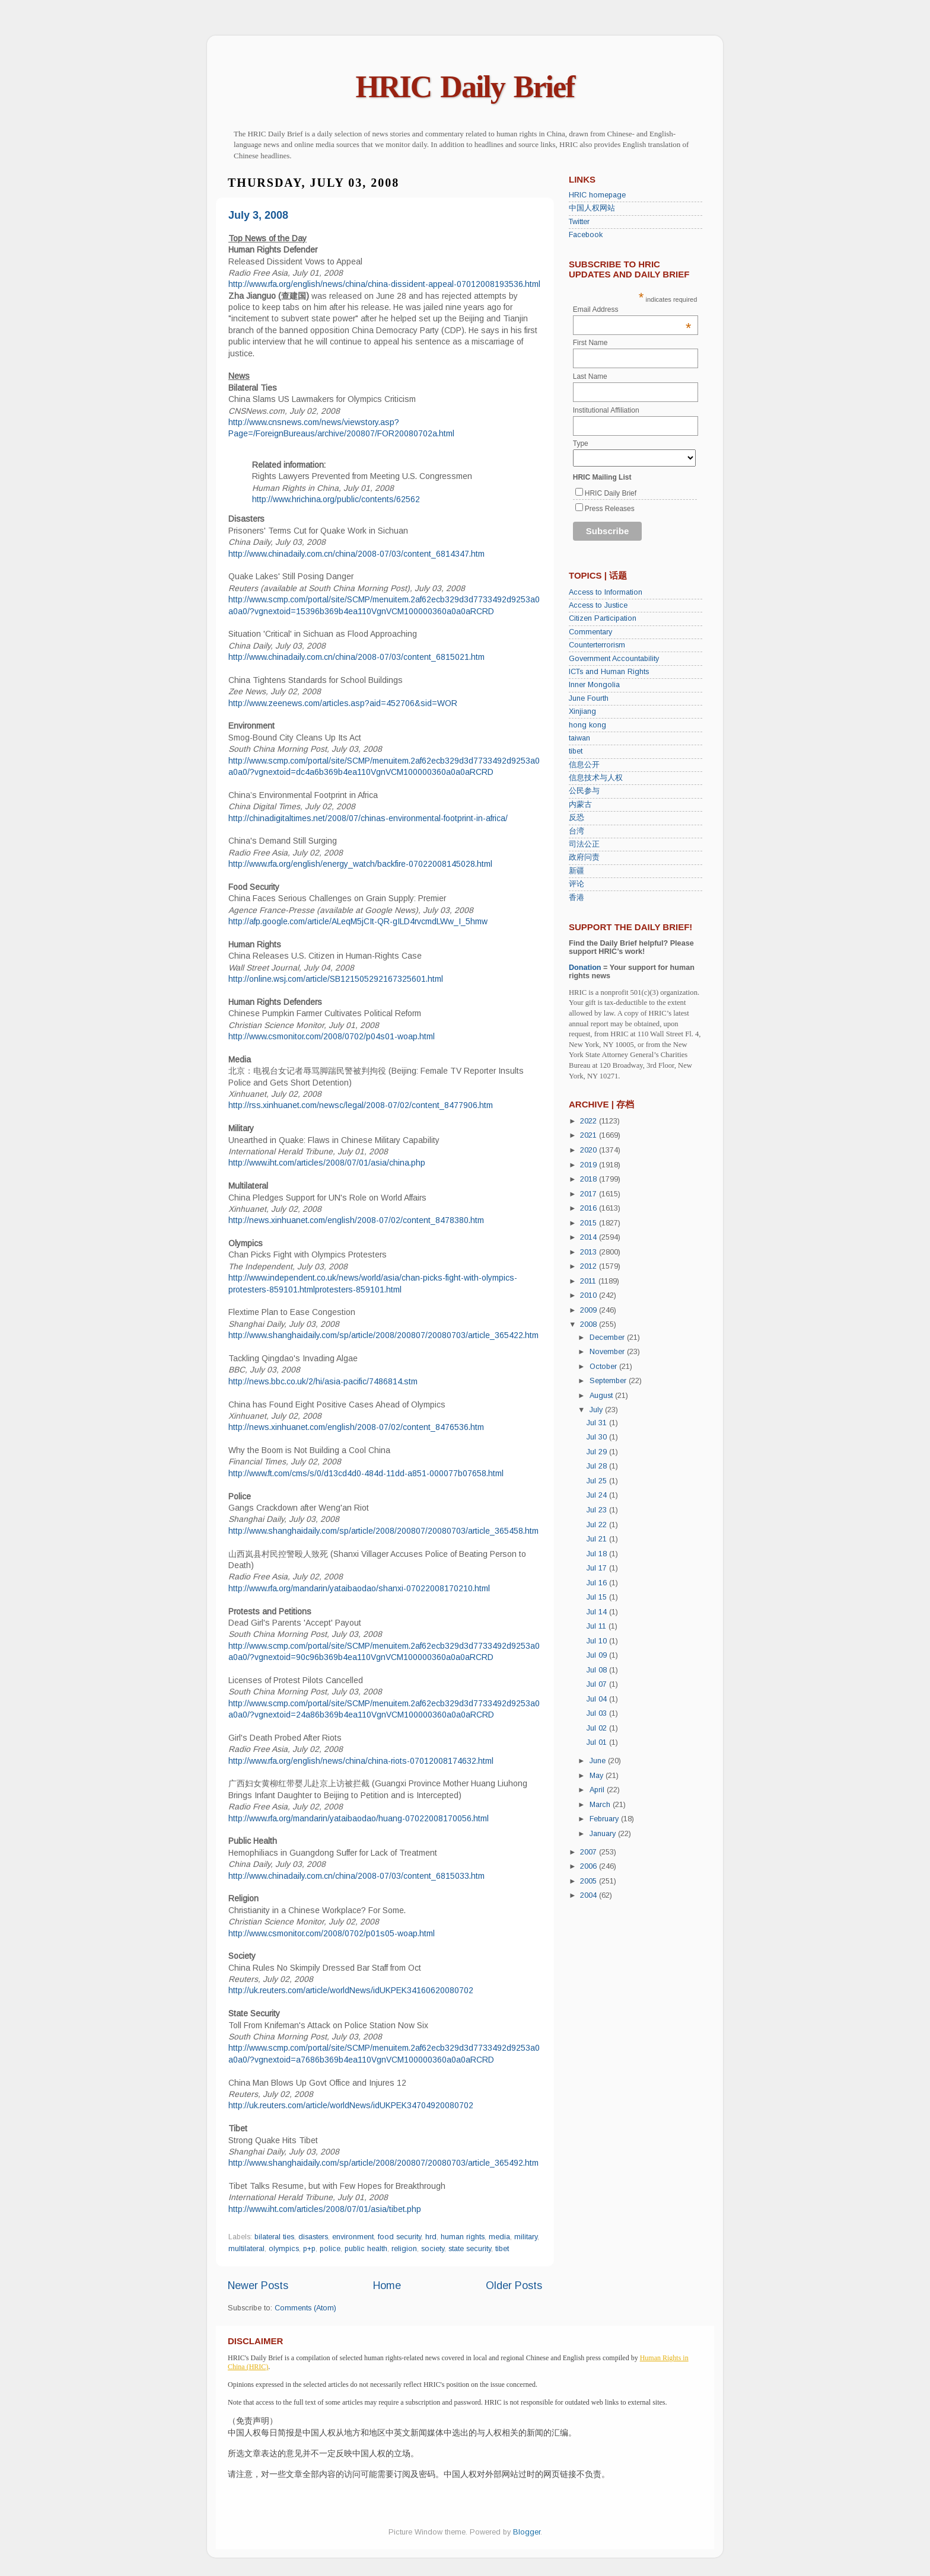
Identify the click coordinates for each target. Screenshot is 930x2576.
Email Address (632, 309)
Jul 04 (598, 1699)
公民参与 (584, 791)
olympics (284, 2249)
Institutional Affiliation (606, 410)
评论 (576, 884)
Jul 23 (598, 1510)
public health (366, 2249)
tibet (502, 2249)
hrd (431, 2237)
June (599, 1761)
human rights (463, 2237)
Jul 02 (598, 1728)
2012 (589, 1266)
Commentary (590, 632)
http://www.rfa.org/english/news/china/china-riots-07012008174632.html (360, 1761)
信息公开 (584, 765)
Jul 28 (598, 1466)
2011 (589, 1281)
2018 (589, 1179)
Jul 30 (598, 1437)
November (608, 1352)
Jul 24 (598, 1495)
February (605, 1819)
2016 (589, 1208)
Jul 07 (598, 1684)
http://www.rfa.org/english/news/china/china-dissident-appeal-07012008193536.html (384, 284)
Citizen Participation (602, 618)
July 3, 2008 (258, 215)
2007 (589, 1852)
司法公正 (584, 844)
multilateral (246, 2249)
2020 (589, 1150)
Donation (585, 967)
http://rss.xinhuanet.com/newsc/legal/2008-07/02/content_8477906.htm (360, 1105)
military (525, 2237)
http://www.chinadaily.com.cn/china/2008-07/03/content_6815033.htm (356, 1876)
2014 (589, 1237)
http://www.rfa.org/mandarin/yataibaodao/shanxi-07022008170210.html (359, 1588)
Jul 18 (598, 1554)
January (604, 1834)
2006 (589, 1866)
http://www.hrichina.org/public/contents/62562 (336, 499)
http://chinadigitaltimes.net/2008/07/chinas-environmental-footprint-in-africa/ (368, 818)
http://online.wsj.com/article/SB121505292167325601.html (335, 979)
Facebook (586, 235)
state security (469, 2249)
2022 (589, 1121)
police (330, 2249)
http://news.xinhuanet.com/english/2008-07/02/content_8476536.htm (356, 1427)
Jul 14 (598, 1612)
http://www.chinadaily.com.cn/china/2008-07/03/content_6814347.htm (356, 553)
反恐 (576, 817)
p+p (309, 2249)
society (432, 2249)
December (608, 1337)
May (598, 1775)
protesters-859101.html (358, 1289)
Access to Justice (598, 605)
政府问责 (584, 857)
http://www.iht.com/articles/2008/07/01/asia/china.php (326, 1162)
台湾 (576, 831)
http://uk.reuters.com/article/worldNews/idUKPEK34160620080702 (350, 1990)
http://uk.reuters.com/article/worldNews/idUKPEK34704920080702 (350, 2105)
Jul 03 (598, 1713)
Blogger (526, 2532)
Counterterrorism (597, 645)
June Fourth (589, 698)
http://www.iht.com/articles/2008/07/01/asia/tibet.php (324, 2209)
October (604, 1366)
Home (387, 2285)
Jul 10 (598, 1641)
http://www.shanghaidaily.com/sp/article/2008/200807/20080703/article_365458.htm (383, 1531)
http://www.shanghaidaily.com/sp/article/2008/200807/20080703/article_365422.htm (383, 1335)
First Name (590, 343)
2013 (589, 1252)
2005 (589, 1881)
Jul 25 (598, 1481)
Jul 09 (598, 1655)
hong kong (587, 725)
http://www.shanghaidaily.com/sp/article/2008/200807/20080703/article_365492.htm (383, 2163)
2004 (589, 1895)
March (601, 1805)
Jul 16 (598, 1583)
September (609, 1381)
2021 (589, 1135)
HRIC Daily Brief (465, 87)
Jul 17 (598, 1568)
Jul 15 (598, 1597)
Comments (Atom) (305, 2308)
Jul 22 (598, 1525)
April (598, 1790)
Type (580, 443)
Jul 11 (598, 1626)
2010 (589, 1295)
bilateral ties (274, 2237)
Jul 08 (598, 1670)
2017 (589, 1194)
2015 (589, 1223)
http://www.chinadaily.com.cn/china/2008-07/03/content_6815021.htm (356, 657)
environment (353, 2237)
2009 (589, 1310)
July (597, 1410)
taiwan (579, 738)
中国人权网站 (592, 208)
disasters (313, 2237)
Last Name (590, 376)
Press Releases (610, 509)
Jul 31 (598, 1423)
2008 (589, 1324)
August (602, 1395)
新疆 (576, 871)
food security (399, 2237)
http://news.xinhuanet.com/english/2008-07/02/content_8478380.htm (356, 1220)
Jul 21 (598, 1539)
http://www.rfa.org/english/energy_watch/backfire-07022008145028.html (360, 864)
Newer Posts (258, 2285)
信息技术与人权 (596, 778)
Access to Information (605, 592)
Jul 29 (598, 1452)
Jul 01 (598, 1742)
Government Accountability (614, 659)
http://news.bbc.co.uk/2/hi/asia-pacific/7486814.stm (323, 1381)
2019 (589, 1165)
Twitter (579, 222)
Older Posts (514, 2285)
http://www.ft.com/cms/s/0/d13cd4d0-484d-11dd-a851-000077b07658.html (366, 1473)
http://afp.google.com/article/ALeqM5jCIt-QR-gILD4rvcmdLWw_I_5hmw (358, 921)
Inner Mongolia (594, 685)
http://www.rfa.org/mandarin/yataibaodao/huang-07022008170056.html (358, 1818)
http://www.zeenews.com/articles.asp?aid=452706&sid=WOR (342, 703)
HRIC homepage (597, 195)
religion (404, 2249)
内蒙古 (580, 804)
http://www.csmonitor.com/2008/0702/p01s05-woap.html (331, 1933)
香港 (576, 897)
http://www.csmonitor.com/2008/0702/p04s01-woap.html (331, 1036)
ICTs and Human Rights (609, 672)
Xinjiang (582, 711)
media (499, 2237)
